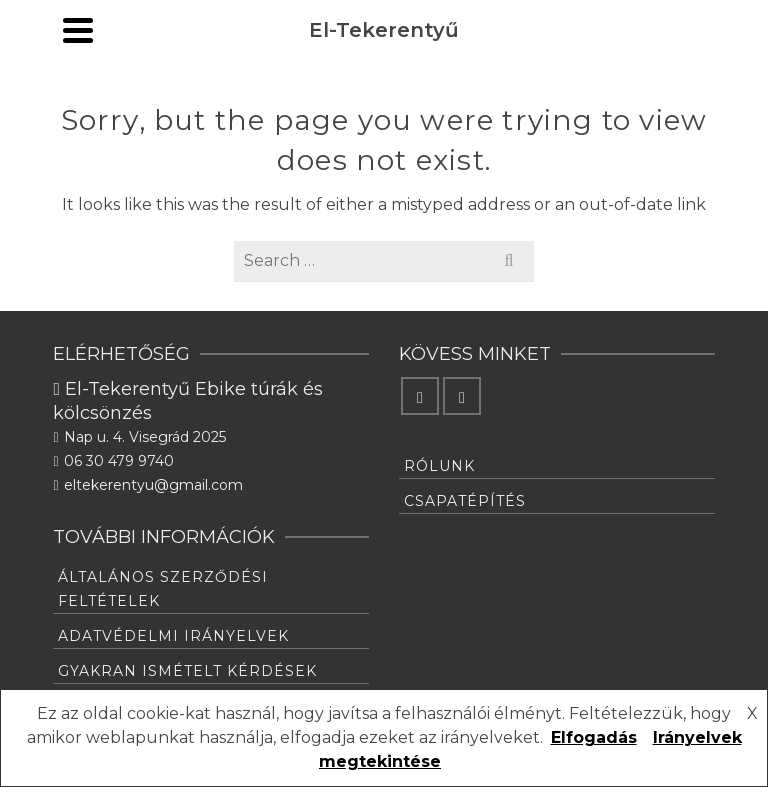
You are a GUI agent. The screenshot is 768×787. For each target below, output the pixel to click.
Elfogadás (594, 737)
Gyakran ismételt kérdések (187, 671)
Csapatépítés (465, 501)
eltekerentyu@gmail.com (147, 485)
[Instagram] (462, 396)
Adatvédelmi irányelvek (173, 636)
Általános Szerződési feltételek (163, 589)
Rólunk (439, 466)
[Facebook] (420, 396)
